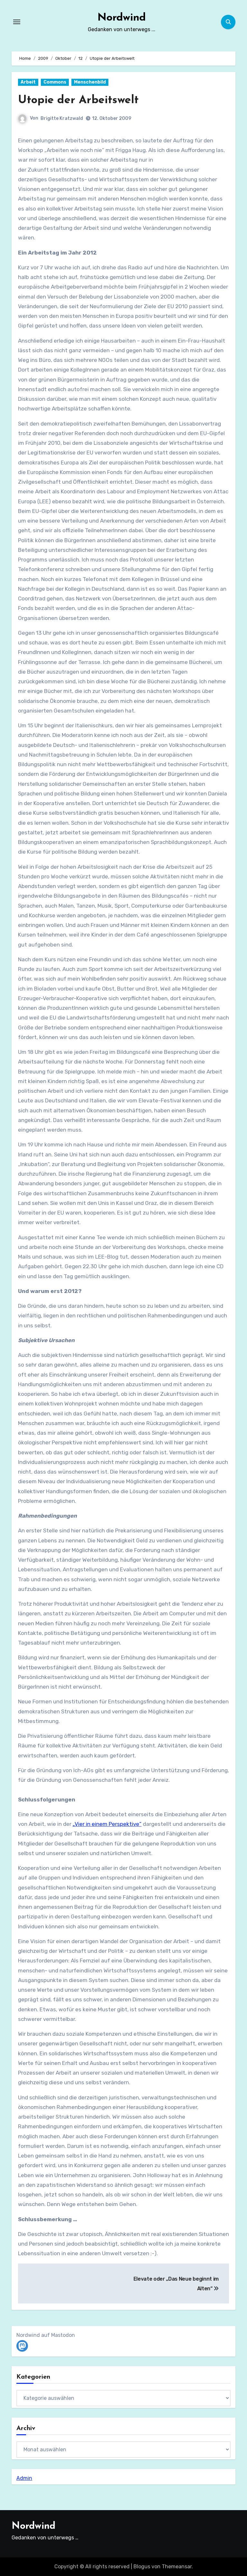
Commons (54, 82)
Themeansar (177, 2566)
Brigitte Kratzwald (62, 118)
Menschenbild (90, 82)
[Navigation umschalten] (17, 22)
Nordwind (121, 17)
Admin (24, 2478)
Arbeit (28, 82)
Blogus (141, 2566)
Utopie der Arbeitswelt (83, 100)
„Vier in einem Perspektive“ (107, 1824)
